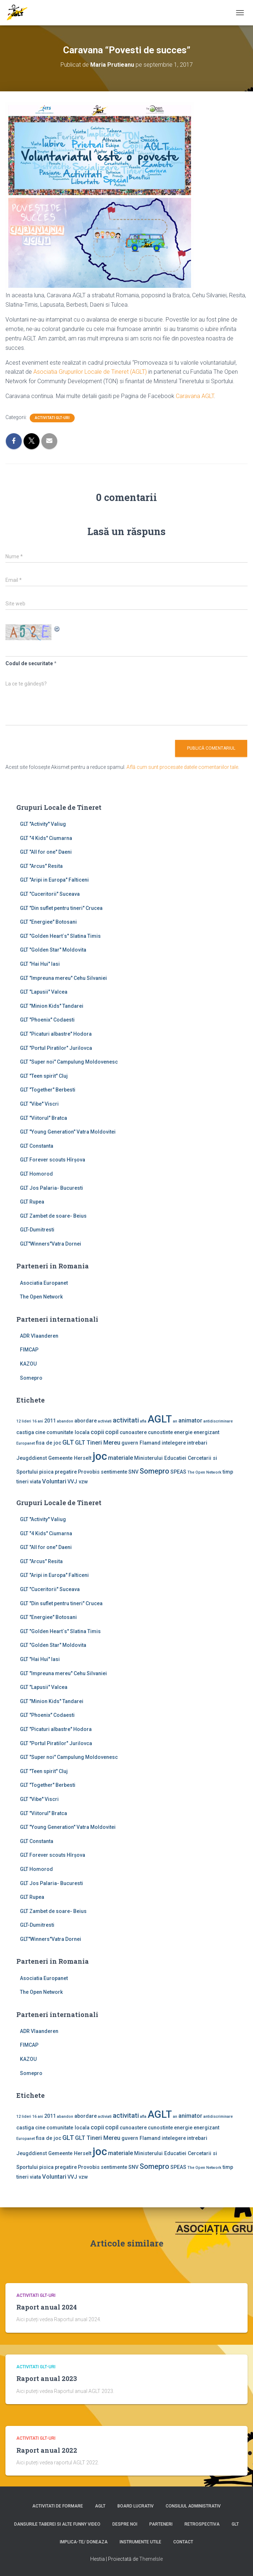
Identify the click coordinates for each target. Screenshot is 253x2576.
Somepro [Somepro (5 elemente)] (154, 1471)
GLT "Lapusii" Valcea (43, 992)
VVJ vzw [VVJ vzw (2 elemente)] (77, 1481)
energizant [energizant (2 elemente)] (206, 1432)
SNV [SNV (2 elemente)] (133, 1472)
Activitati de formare (57, 2506)
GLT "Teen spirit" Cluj (44, 1076)
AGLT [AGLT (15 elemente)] (160, 1419)
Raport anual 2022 (46, 2450)
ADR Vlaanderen (39, 1336)
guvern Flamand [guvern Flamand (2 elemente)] (141, 1443)
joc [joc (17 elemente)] (99, 1456)
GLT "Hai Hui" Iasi (40, 964)
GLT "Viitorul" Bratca (43, 1118)
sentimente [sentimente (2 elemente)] (114, 1472)
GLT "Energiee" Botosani (48, 922)
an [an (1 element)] (175, 1421)
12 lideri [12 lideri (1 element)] (23, 1421)
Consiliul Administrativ (193, 2506)
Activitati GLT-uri (52, 418)
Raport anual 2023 (46, 2378)
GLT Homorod (36, 1174)
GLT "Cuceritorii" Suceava (50, 894)
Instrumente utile (140, 2541)
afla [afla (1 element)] (143, 1421)
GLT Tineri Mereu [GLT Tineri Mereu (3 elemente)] (97, 1442)
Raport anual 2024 (46, 2307)
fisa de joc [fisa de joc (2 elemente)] (48, 1443)
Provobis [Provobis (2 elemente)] (89, 1472)
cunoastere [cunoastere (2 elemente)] (133, 1432)
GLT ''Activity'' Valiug (43, 824)
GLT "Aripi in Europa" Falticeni (54, 880)
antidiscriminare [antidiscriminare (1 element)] (218, 1421)
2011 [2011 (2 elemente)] (50, 1421)
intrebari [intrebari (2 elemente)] (197, 1443)
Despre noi (124, 2524)
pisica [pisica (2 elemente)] (46, 1472)
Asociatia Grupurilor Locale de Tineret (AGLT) (90, 371)
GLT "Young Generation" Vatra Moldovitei (68, 1132)
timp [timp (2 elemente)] (228, 1472)
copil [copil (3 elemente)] (112, 1432)
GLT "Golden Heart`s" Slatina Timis (60, 936)
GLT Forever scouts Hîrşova (52, 1160)
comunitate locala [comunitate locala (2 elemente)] (68, 1432)
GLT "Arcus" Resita (41, 866)
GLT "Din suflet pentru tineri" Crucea (61, 908)
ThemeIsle (151, 2559)
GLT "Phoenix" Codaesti (47, 1020)
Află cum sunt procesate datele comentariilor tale (182, 767)
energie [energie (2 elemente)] (183, 1432)
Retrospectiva (202, 2524)
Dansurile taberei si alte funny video (57, 2524)
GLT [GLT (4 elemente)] (68, 1442)
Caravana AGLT (195, 396)
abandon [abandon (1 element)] (65, 1421)
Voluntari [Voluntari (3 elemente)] (54, 1481)
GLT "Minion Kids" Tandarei (51, 1006)
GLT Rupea (32, 1202)
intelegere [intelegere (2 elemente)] (174, 1443)
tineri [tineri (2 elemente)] (22, 1481)
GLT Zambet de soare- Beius (53, 1216)
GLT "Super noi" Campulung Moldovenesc (69, 1062)
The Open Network (41, 1297)
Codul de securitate (29, 663)
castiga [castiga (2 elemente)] (25, 1432)
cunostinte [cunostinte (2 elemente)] (160, 1432)
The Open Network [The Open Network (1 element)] (204, 1472)
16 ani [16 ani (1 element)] (37, 1421)
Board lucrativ (135, 2506)
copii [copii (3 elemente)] (97, 1432)
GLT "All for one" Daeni (46, 852)
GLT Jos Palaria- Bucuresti (51, 1188)
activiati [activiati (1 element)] (105, 1421)
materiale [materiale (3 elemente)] (120, 1457)
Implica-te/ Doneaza (84, 2541)
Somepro (31, 1378)
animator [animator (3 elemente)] (190, 1420)
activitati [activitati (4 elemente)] (126, 1420)
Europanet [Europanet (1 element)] (25, 1443)
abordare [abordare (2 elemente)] (85, 1421)
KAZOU (28, 1364)
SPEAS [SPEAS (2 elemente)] (178, 1472)
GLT (235, 2524)
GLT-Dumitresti (37, 1230)
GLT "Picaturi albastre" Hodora (56, 1034)
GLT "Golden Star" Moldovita (53, 950)
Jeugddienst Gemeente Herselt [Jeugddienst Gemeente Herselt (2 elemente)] (53, 1458)
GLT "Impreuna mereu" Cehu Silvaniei (63, 978)
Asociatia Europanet (44, 1283)
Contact (183, 2541)
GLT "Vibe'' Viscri (39, 1104)
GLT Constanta (36, 1146)
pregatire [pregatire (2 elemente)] (66, 1472)
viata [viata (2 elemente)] (35, 1481)
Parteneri (161, 2524)
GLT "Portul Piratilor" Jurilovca (56, 1048)
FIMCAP (29, 1350)
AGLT (100, 2506)
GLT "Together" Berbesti (47, 1090)
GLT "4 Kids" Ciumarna (46, 838)
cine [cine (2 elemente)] (40, 1432)
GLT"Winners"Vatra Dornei (50, 1244)
